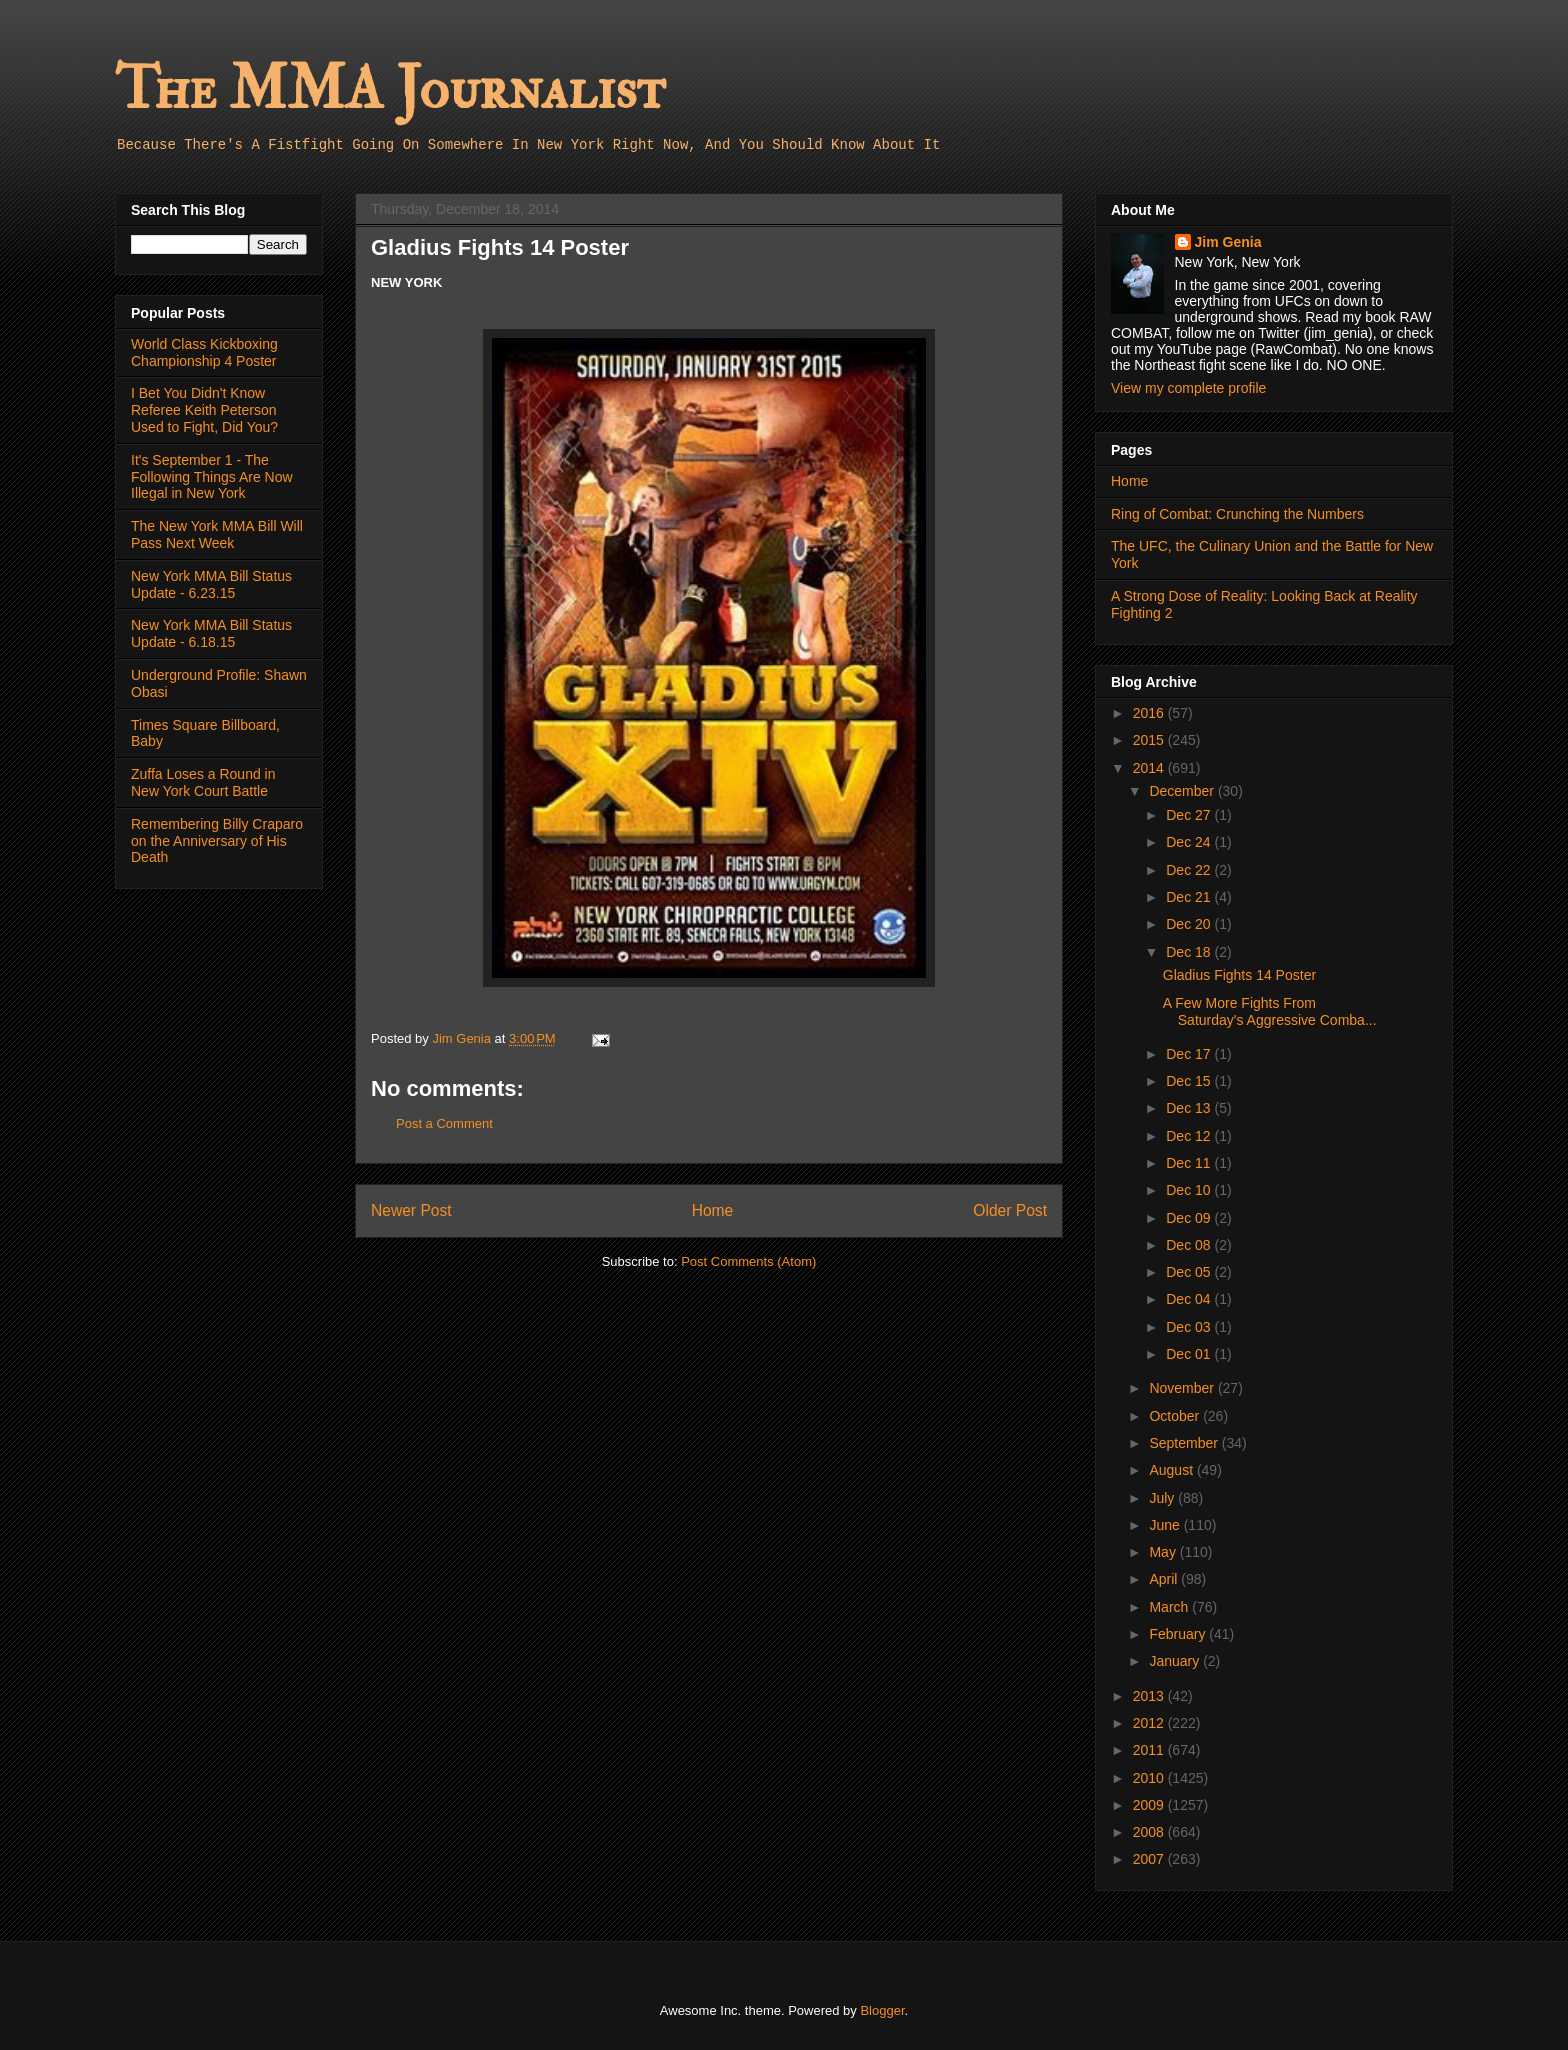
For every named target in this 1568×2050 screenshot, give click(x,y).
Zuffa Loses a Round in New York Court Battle (203, 782)
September (1185, 1443)
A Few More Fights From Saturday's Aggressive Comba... (1270, 1011)
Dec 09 (1190, 1218)
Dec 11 (1190, 1163)
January (1176, 1661)
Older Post (1010, 1210)
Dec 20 (1190, 924)
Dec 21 (1190, 897)
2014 (1150, 768)
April (1165, 1579)
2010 (1150, 1778)
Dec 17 (1190, 1054)
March (1170, 1607)
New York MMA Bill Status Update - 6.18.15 (211, 633)
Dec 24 (1190, 842)
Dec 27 (1190, 815)
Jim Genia (1228, 242)
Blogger (882, 2010)
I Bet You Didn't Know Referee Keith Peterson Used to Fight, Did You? (204, 410)
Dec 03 (1190, 1327)
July (1163, 1498)
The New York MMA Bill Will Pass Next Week (217, 534)
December (1183, 791)
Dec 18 (1190, 952)
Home (713, 1210)
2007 (1150, 1859)
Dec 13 (1190, 1108)
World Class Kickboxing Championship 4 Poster (204, 352)
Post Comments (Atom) (748, 1261)
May (1164, 1552)
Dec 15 (1190, 1081)
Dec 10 (1190, 1190)
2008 (1150, 1832)
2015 (1150, 740)
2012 (1150, 1723)
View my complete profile (1188, 388)
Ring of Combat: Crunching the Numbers (1237, 514)
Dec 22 (1190, 870)
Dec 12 (1190, 1136)
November (1183, 1388)
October (1176, 1416)
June (1166, 1525)
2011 (1150, 1750)
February (1179, 1634)
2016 (1150, 713)
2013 (1150, 1696)
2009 (1150, 1805)
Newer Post (411, 1210)
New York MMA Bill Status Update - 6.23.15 (211, 584)
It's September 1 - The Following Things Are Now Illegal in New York (212, 477)
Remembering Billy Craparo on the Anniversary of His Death (217, 841)
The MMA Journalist (390, 89)
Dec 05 (1190, 1272)
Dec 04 (1190, 1299)
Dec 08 (1190, 1245)
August (1172, 1470)
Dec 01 (1190, 1354)
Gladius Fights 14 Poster (1239, 975)
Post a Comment (444, 1123)
